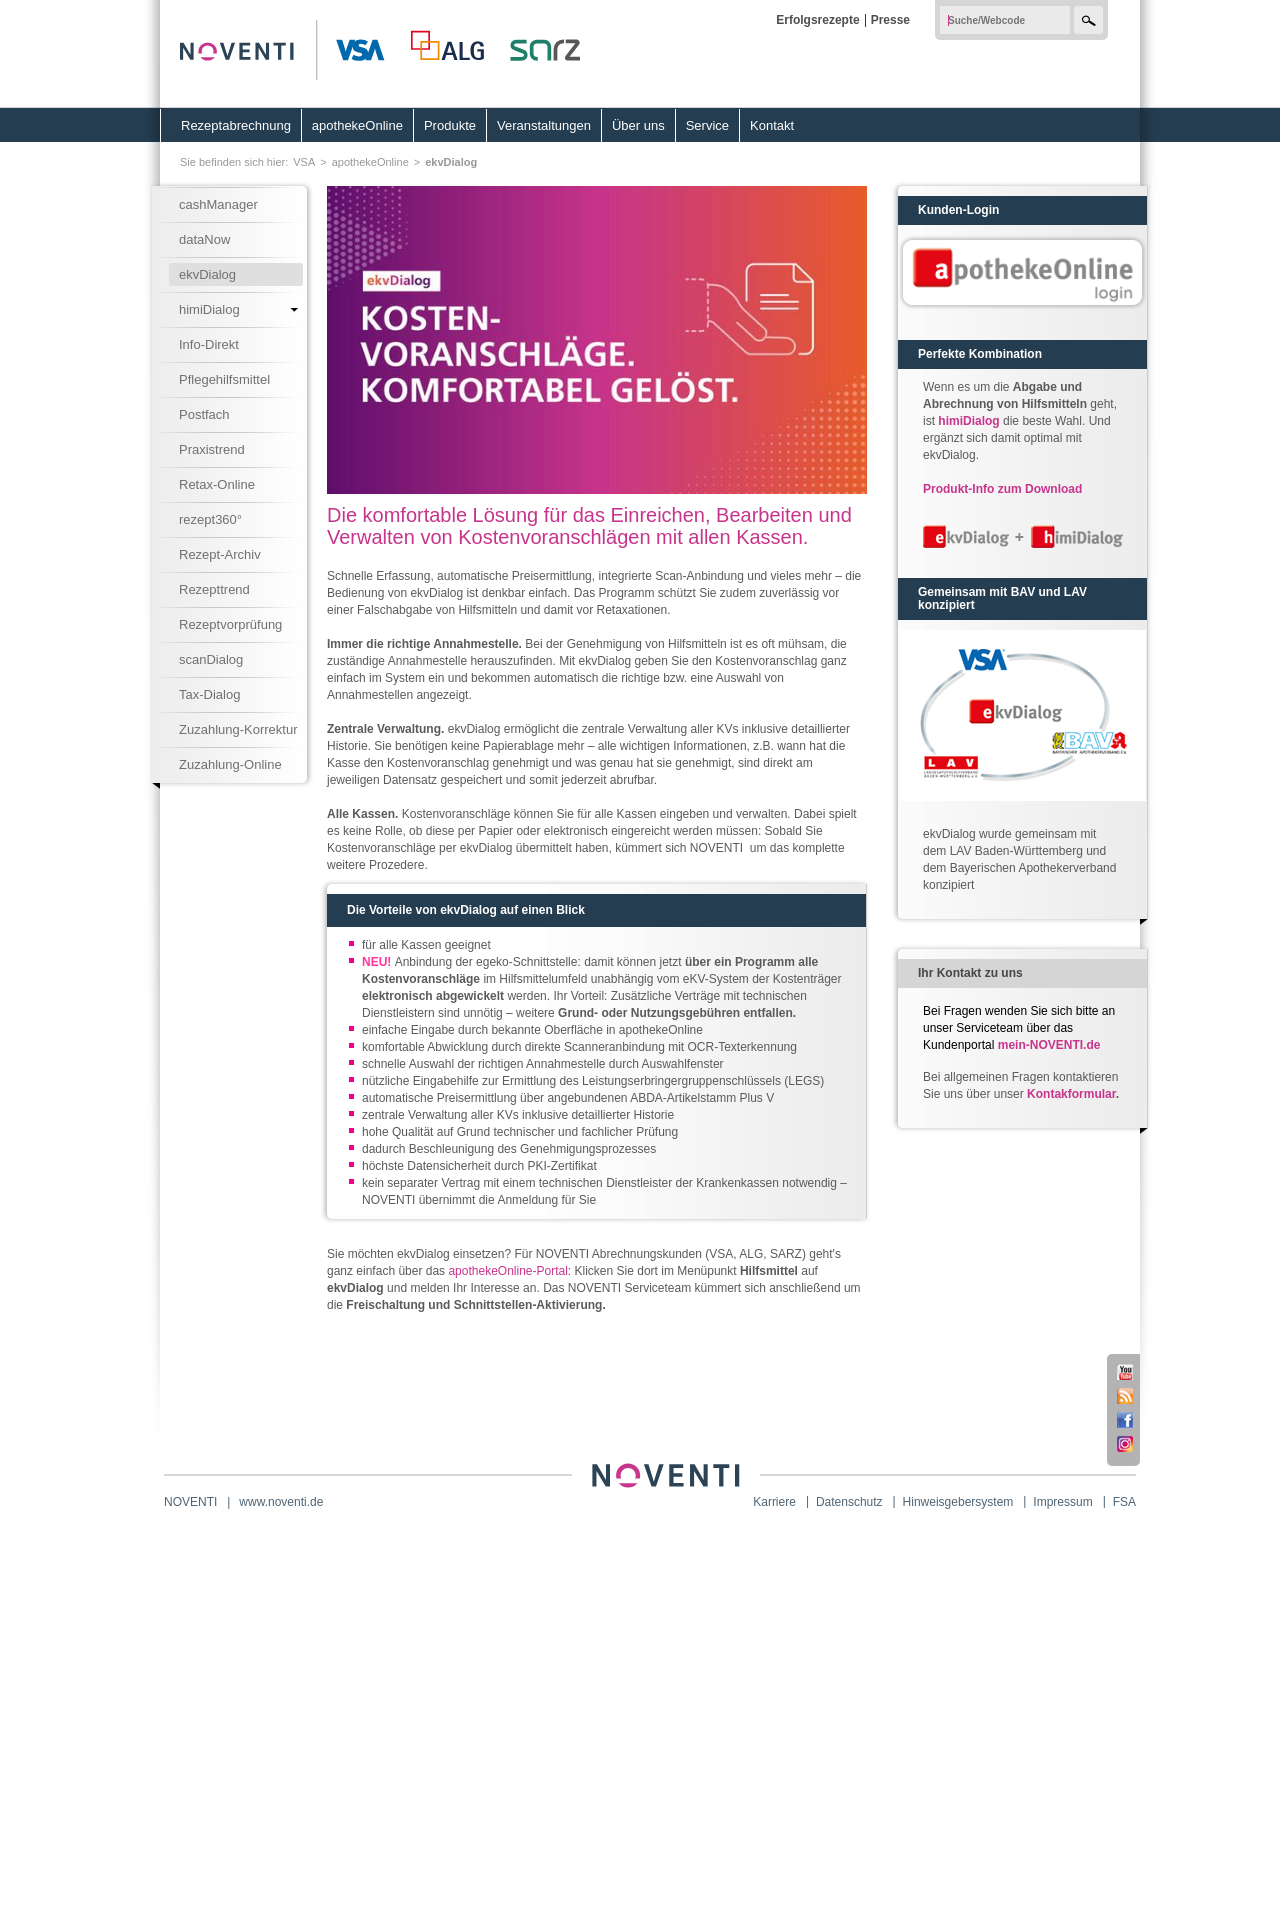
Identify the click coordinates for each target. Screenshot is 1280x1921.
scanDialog (211, 659)
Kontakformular (1071, 1094)
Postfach (204, 414)
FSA (1124, 1502)
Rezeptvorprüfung (230, 624)
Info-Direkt (209, 344)
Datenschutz (849, 1502)
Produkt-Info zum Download (1002, 489)
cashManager (218, 204)
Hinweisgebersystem (958, 1502)
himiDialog (209, 309)
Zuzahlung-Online (230, 764)
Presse (890, 20)
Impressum (1062, 1502)
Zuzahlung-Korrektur (238, 729)
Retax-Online (217, 484)
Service (707, 125)
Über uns (638, 125)
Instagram (1125, 1444)
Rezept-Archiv (220, 554)
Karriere (774, 1502)
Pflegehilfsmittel (224, 379)
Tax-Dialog (209, 694)
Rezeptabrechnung (236, 125)
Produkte (450, 125)
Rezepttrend (214, 589)
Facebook (1125, 1420)
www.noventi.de (281, 1502)
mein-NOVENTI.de (1049, 1045)
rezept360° (210, 519)
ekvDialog (451, 162)
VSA (304, 162)
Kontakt (772, 125)
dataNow (204, 239)
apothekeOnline (357, 125)
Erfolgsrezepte (817, 20)
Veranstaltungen (544, 125)
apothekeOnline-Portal (507, 1271)
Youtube (1125, 1372)
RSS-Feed (1125, 1396)
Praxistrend (212, 449)
